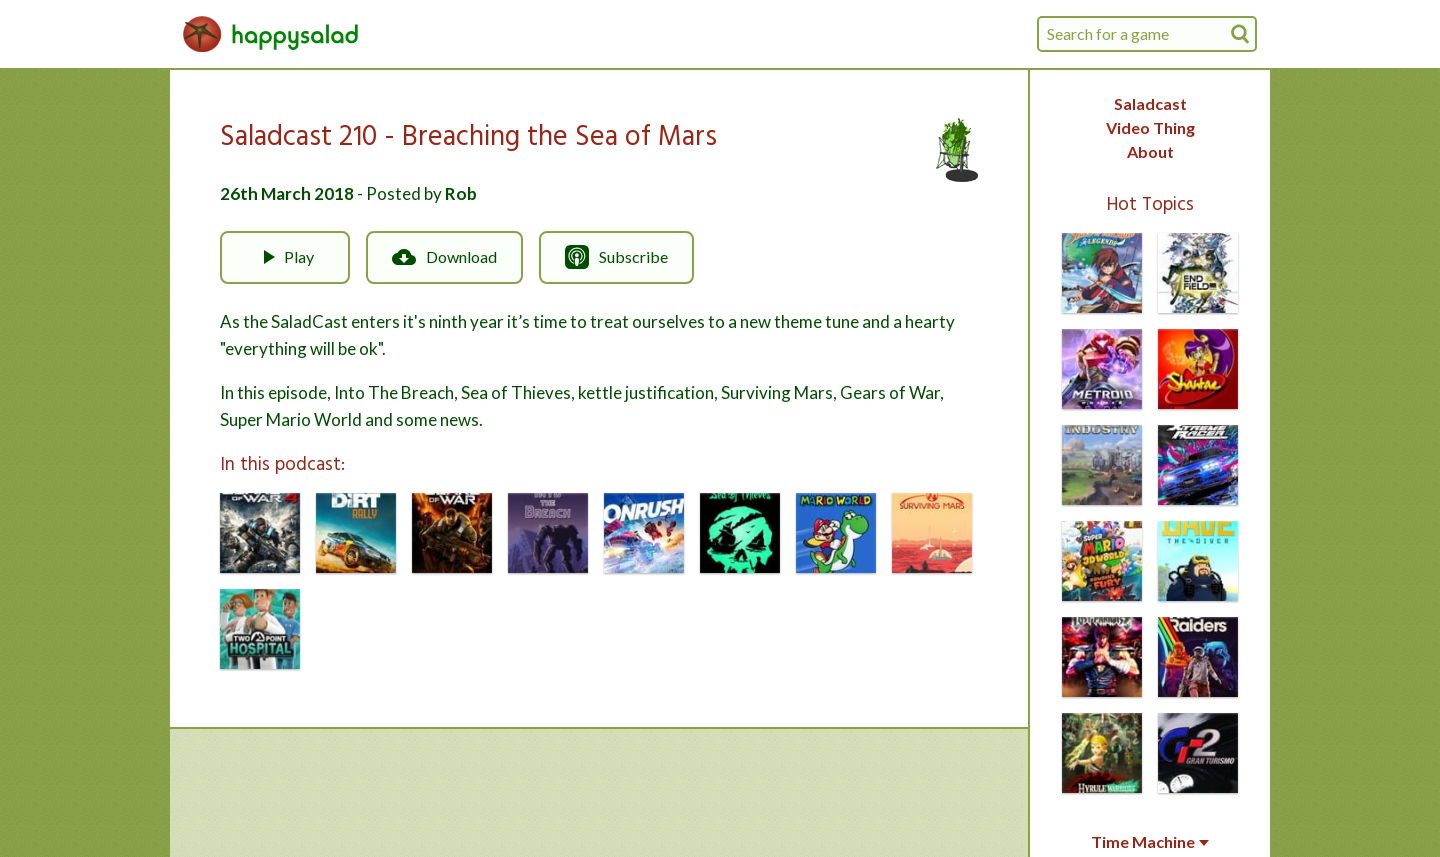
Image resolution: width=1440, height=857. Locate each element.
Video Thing (1150, 127)
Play (285, 257)
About (1150, 151)
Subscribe (616, 257)
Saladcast (1150, 103)
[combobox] (1147, 34)
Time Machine (1150, 842)
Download (444, 257)
